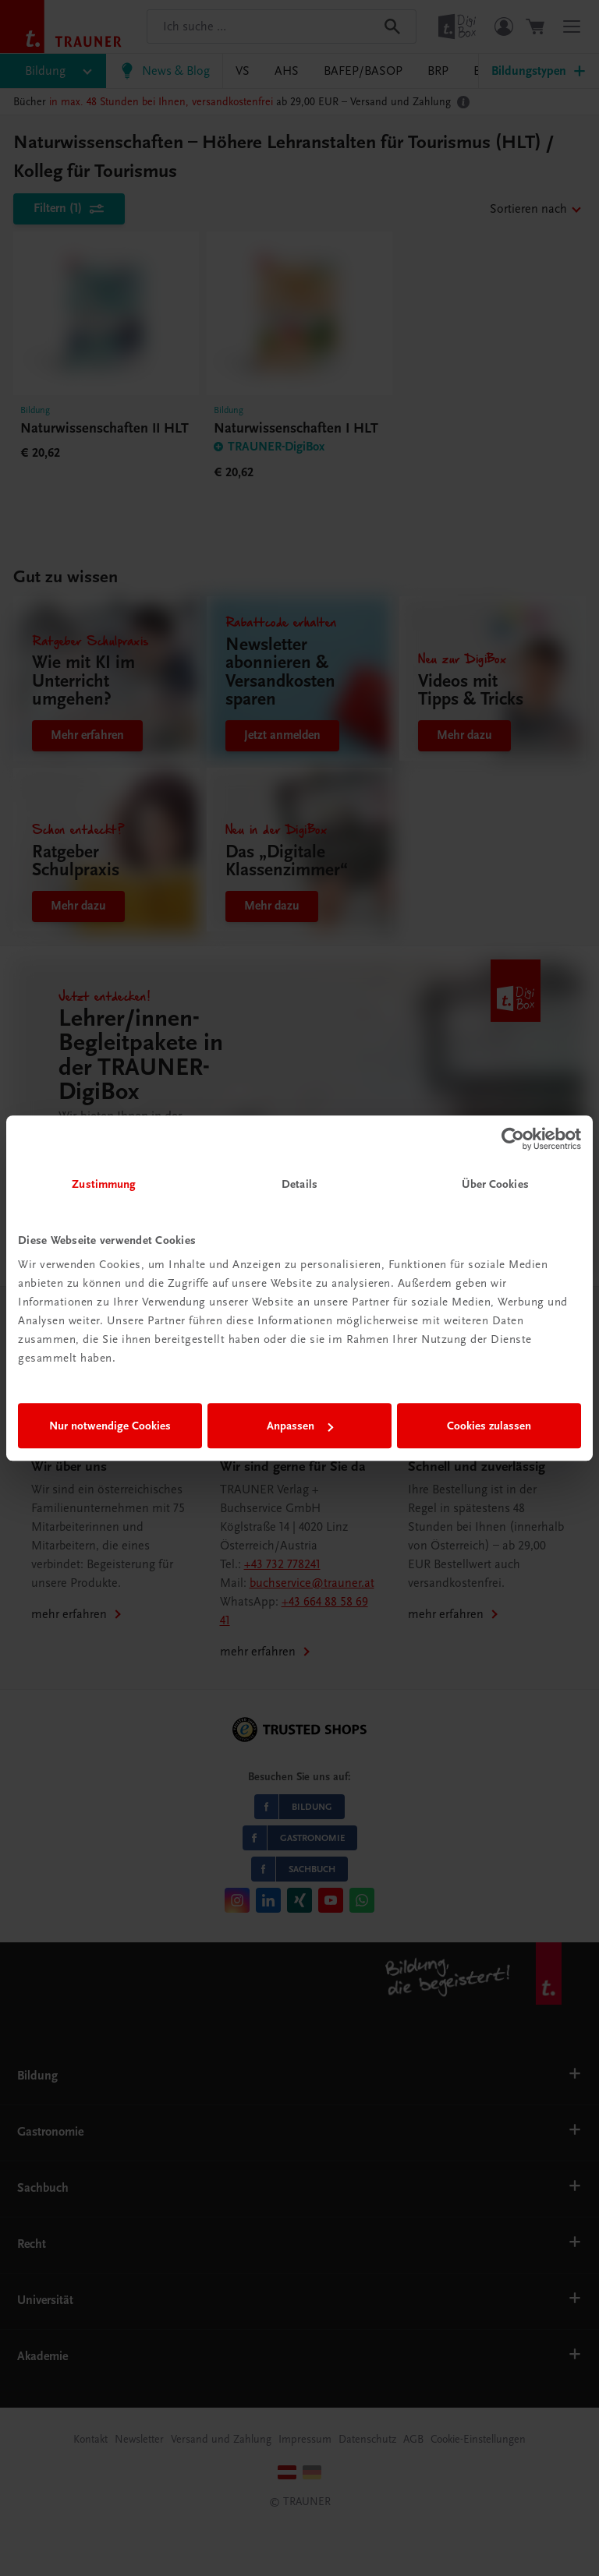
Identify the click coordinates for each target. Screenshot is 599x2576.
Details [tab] (299, 1184)
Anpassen (300, 1426)
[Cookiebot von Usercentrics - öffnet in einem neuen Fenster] (513, 1138)
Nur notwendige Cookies (110, 1426)
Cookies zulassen (489, 1426)
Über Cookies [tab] (495, 1184)
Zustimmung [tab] (104, 1184)
